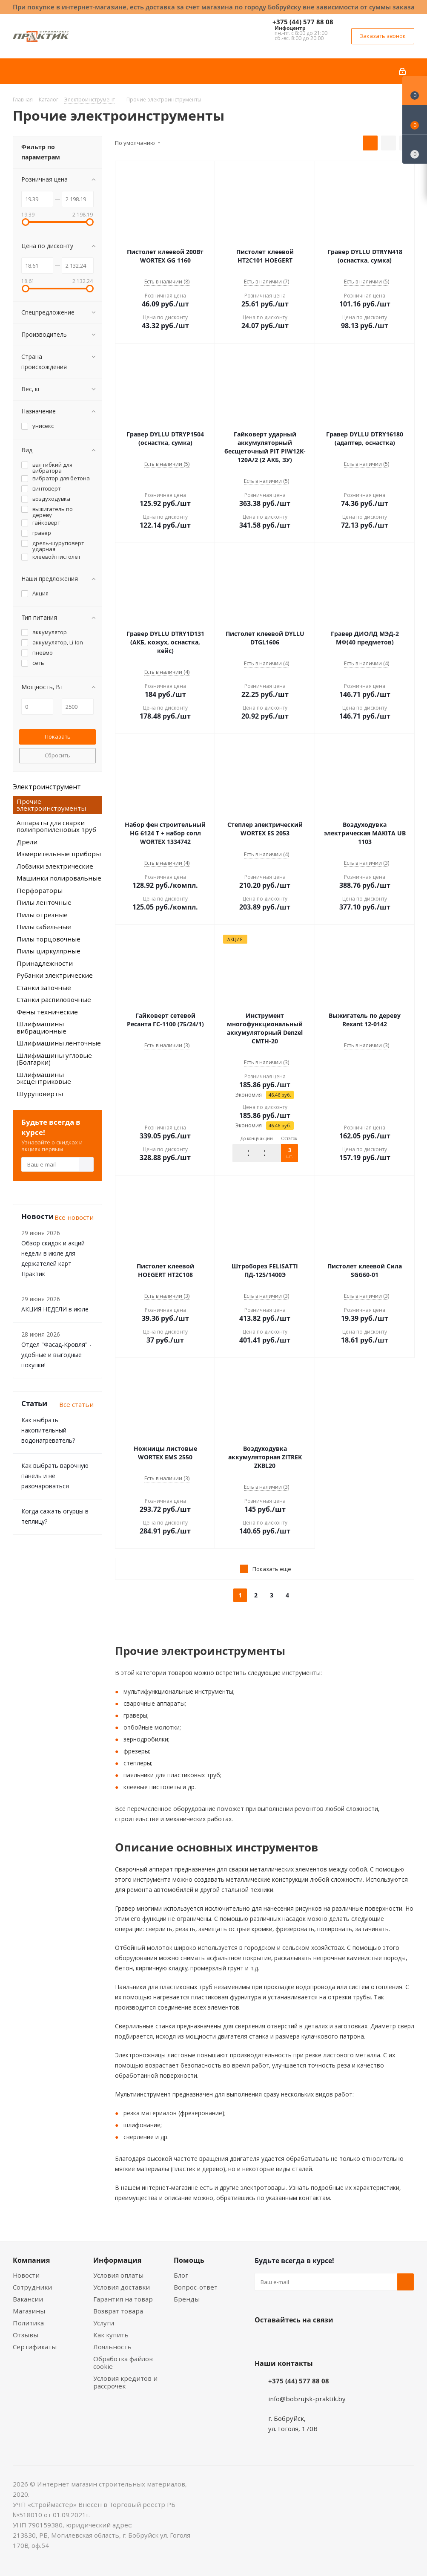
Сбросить (57, 755)
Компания (31, 2260)
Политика (28, 2323)
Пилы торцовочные (48, 939)
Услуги (103, 2323)
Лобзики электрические (55, 866)
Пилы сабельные (44, 926)
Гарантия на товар (123, 2299)
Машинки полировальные (59, 878)
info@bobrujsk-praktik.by (307, 2398)
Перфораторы (40, 890)
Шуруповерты (40, 1093)
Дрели (27, 841)
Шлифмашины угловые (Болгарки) (54, 1059)
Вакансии (28, 2299)
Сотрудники (32, 2287)
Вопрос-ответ (196, 2287)
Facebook (284, 2339)
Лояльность (112, 2346)
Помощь (189, 2260)
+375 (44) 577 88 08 (302, 22)
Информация (117, 2260)
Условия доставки (121, 2287)
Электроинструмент (47, 786)
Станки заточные (44, 987)
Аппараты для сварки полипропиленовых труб (56, 826)
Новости (26, 2275)
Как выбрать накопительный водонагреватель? (48, 1430)
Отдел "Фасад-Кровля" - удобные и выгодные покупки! (56, 1354)
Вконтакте (263, 2339)
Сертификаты (35, 2346)
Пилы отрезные (42, 914)
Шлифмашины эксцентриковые (44, 1078)
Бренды (187, 2299)
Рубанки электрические (55, 975)
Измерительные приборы (59, 853)
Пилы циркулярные (48, 951)
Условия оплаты (118, 2275)
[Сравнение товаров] (414, 149)
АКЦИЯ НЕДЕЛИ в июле (55, 1309)
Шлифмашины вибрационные (41, 1027)
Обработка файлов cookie (123, 2362)
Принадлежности (45, 963)
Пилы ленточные (44, 902)
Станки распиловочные (54, 999)
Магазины (29, 2311)
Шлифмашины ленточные (59, 1043)
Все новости (74, 1217)
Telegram (326, 2339)
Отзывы (25, 2335)
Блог (181, 2275)
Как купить (111, 2335)
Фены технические (47, 1012)
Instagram (305, 2339)
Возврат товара (118, 2311)
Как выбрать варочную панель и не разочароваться (55, 1475)
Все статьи (76, 1404)
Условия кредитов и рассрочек (125, 2382)
